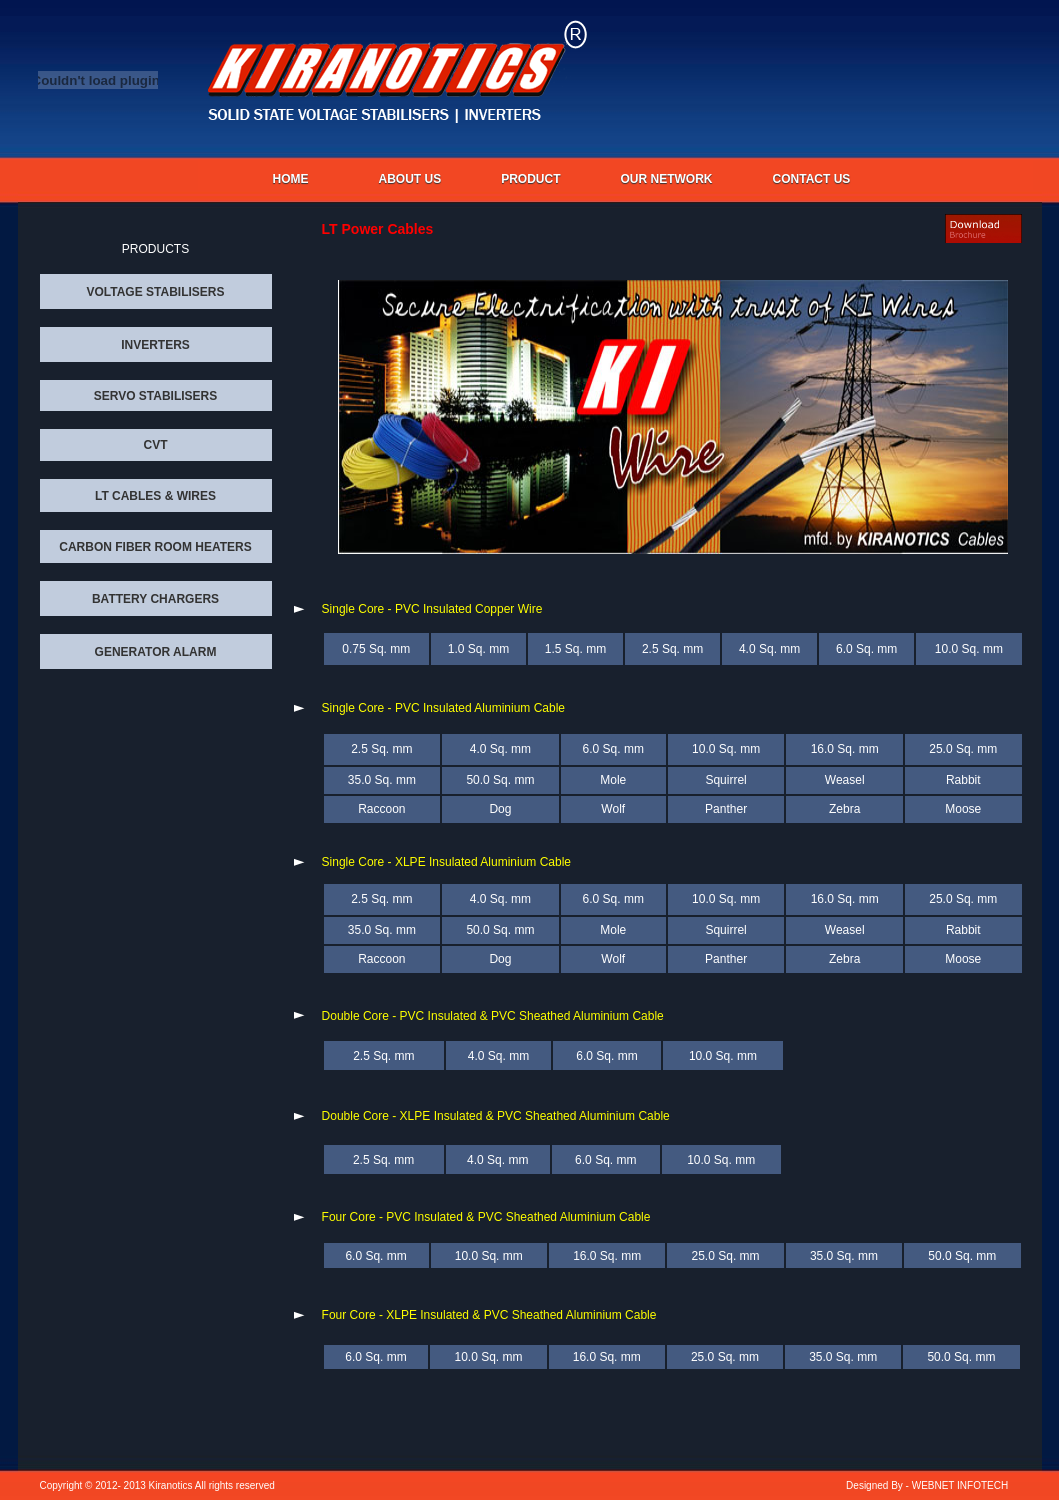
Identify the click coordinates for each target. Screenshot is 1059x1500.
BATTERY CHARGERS (155, 599)
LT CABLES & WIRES (155, 496)
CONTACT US (812, 179)
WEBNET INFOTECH (960, 1485)
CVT (156, 445)
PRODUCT (530, 179)
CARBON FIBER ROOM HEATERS (155, 547)
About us (410, 179)
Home (291, 179)
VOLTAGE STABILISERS (155, 292)
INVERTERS (155, 345)
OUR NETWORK (667, 179)
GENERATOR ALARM (156, 652)
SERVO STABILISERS (156, 396)
